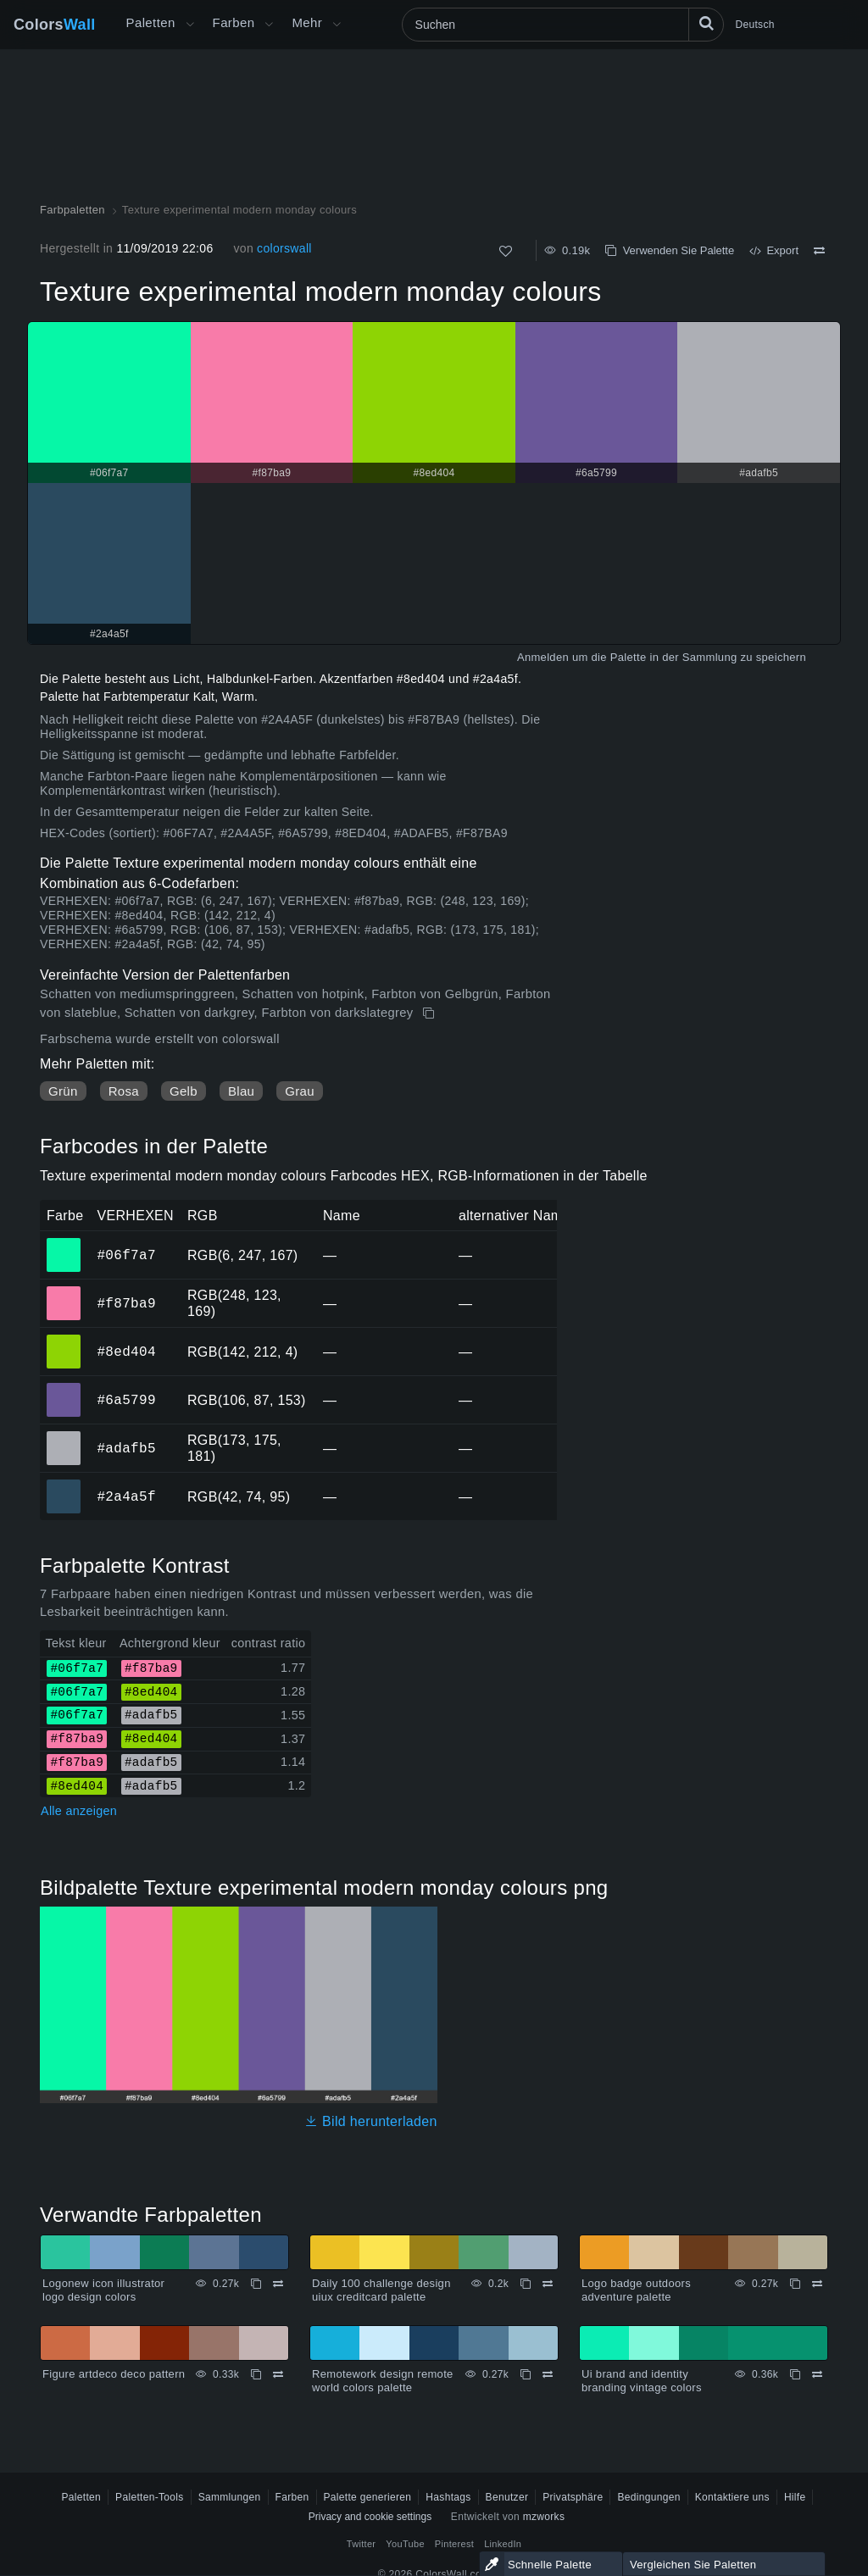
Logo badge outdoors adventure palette (636, 2290)
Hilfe (795, 2497)
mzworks (544, 2517)
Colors (55, 24)
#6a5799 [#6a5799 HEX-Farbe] (64, 1388)
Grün (63, 1091)
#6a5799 (126, 1400)
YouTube (405, 2544)
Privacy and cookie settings (370, 2517)
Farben (234, 22)
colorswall (284, 248)
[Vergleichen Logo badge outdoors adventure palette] (817, 2283)
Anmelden (543, 657)
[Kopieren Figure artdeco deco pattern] (256, 2374)
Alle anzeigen (79, 1811)
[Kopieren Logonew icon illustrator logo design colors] (256, 2283)
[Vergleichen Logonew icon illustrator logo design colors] (278, 2283)
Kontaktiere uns (732, 2497)
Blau (241, 1091)
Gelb (184, 1091)
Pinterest (454, 2544)
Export (773, 250)
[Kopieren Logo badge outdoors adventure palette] (795, 2283)
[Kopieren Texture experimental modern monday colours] (430, 1013)
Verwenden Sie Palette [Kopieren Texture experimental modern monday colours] (669, 250)
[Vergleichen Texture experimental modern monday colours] (819, 251)
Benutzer (507, 2497)
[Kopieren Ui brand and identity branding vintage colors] (795, 2374)
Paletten (150, 22)
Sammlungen (229, 2497)
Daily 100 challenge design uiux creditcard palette (381, 2290)
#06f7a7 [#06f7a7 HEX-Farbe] (64, 1243)
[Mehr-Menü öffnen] (190, 24)
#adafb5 (126, 1448)
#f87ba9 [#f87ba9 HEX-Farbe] (64, 1291)
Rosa (123, 1091)
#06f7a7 (126, 1255)
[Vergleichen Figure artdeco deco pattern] (278, 2374)
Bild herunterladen (370, 2121)
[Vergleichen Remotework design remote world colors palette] (547, 2374)
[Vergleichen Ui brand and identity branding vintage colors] (817, 2374)
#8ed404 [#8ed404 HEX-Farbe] (64, 1340)
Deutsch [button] (755, 25)
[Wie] (505, 251)
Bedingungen (648, 2497)
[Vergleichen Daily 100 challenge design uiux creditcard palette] (547, 2283)
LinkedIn (502, 2544)
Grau (299, 1091)
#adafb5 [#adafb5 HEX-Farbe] (64, 1436)
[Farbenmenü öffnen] (269, 24)
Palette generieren (368, 2497)
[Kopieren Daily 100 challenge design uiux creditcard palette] (525, 2283)
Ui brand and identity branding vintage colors (641, 2381)
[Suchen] (563, 25)
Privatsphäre (572, 2497)
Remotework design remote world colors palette (382, 2381)
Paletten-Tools (149, 2497)
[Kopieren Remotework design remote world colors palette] (525, 2374)
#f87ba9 (126, 1303)
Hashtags (448, 2497)
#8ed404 (126, 1351)
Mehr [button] (307, 22)
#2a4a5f (126, 1496)
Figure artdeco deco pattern (113, 2374)
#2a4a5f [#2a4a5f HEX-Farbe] (64, 1485)
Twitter (361, 2544)
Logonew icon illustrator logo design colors (103, 2290)
